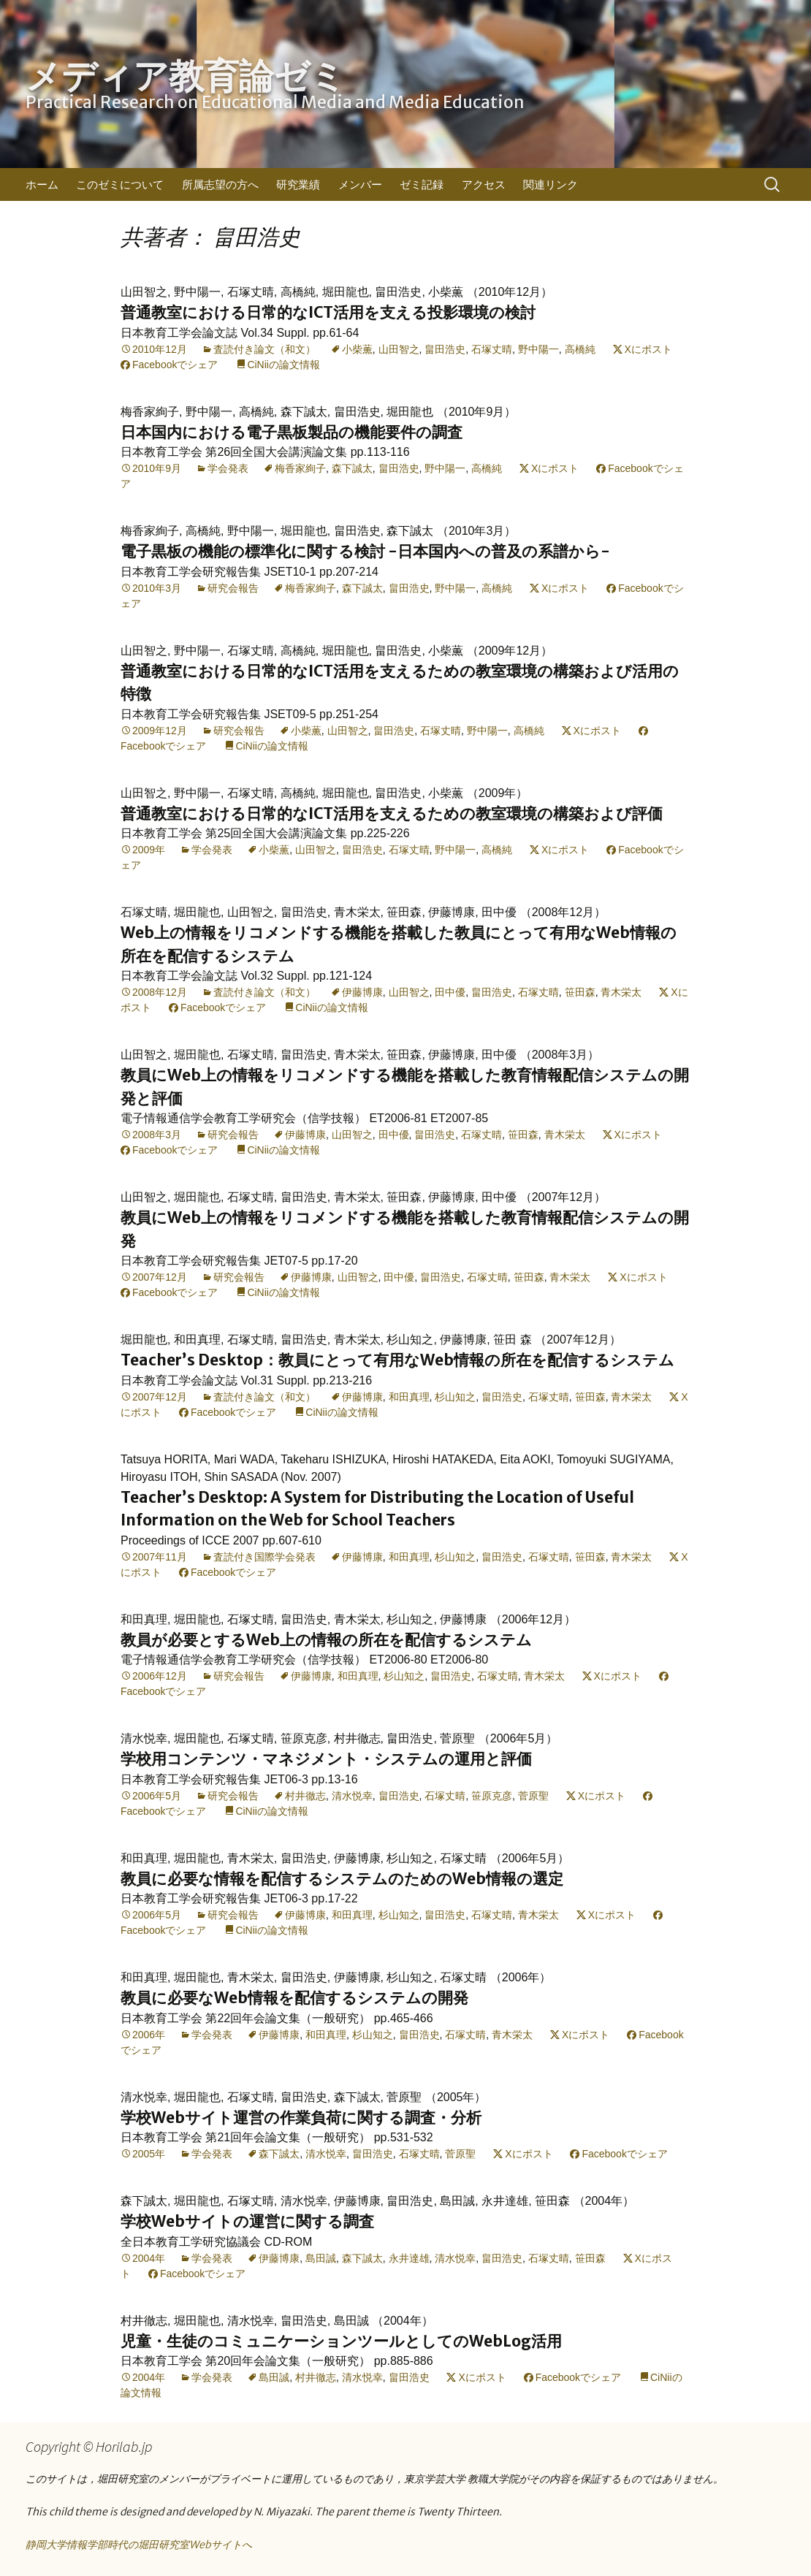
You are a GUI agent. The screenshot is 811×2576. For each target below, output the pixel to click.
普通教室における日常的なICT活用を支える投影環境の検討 (328, 312)
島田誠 (320, 2258)
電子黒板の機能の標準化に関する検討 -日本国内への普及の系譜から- (365, 551)
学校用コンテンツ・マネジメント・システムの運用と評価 (326, 1759)
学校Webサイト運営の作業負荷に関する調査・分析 (301, 2117)
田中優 (450, 992)
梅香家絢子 (300, 468)
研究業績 (298, 184)
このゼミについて (120, 184)
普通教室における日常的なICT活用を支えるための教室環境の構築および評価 (392, 813)
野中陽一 (538, 349)
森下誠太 (352, 468)
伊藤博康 (362, 992)
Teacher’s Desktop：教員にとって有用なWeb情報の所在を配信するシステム (397, 1360)
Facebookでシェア (175, 364)
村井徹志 (305, 1796)
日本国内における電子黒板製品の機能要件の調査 (291, 432)
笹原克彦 (491, 1796)
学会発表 (227, 468)
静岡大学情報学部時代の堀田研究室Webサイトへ (139, 2544)
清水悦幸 (352, 1796)
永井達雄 (409, 2258)
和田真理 (409, 1397)
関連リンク (550, 184)
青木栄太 (621, 992)
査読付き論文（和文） (264, 349)
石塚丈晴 (491, 349)
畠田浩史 (444, 349)
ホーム (42, 184)
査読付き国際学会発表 (264, 1557)
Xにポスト (648, 349)
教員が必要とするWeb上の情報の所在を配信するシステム (326, 1640)
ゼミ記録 (421, 184)
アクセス (484, 184)
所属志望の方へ (220, 184)
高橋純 (580, 349)
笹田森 (580, 992)
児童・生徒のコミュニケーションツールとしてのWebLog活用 (341, 2341)
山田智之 (398, 349)
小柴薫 (357, 349)
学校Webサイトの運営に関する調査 (247, 2221)
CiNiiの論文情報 (283, 364)
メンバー (360, 184)
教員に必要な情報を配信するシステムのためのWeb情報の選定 (342, 1879)
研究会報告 (233, 588)
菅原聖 (533, 1796)
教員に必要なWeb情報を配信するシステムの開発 (294, 1998)
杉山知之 (455, 1397)
